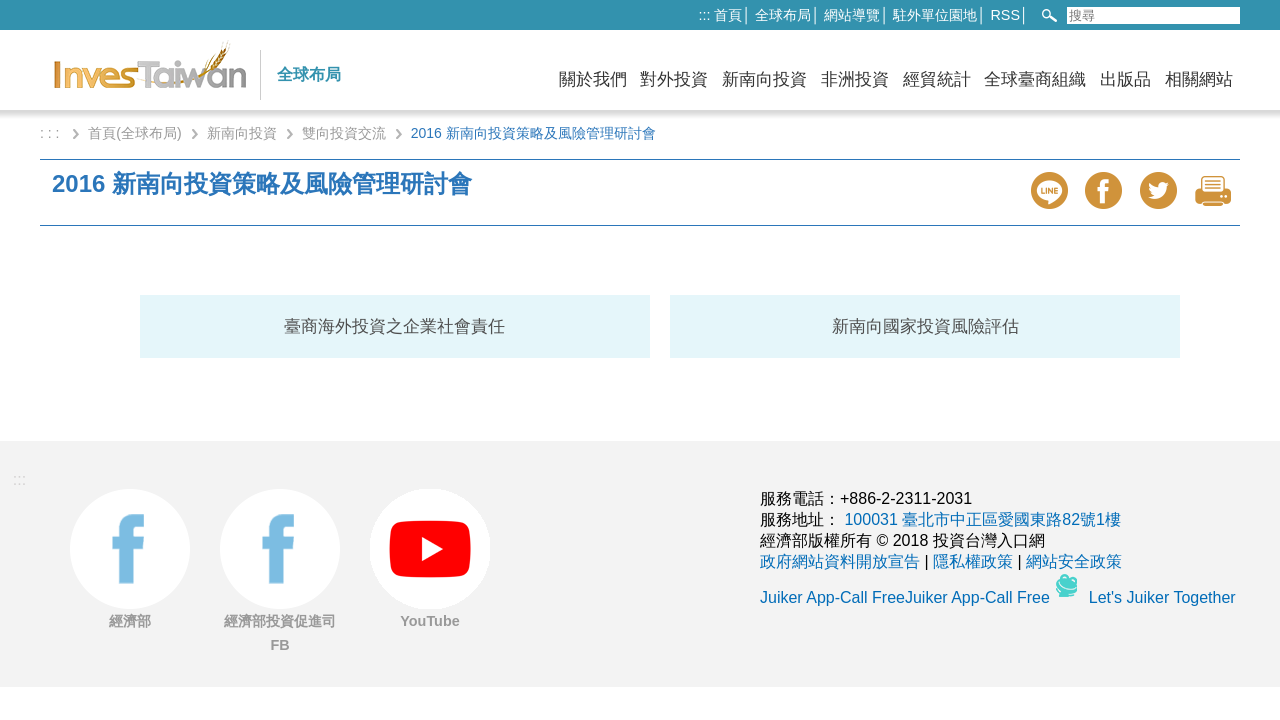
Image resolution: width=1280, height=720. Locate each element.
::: (704, 15)
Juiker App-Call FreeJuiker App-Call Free (907, 597)
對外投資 (674, 79)
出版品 (1125, 79)
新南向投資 (764, 79)
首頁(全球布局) (134, 133)
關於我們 (593, 79)
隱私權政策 (973, 561)
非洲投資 (855, 79)
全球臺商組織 (1035, 79)
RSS (1005, 15)
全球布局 (783, 15)
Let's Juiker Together (1162, 597)
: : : (51, 133)
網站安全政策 (1074, 561)
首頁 (728, 15)
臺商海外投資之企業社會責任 (394, 326)
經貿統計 (937, 79)
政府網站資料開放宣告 (840, 561)
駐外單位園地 (935, 15)
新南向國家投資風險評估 (925, 326)
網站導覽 (852, 15)
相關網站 (1199, 79)
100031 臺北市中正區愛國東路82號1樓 (982, 519)
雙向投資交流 (344, 133)
